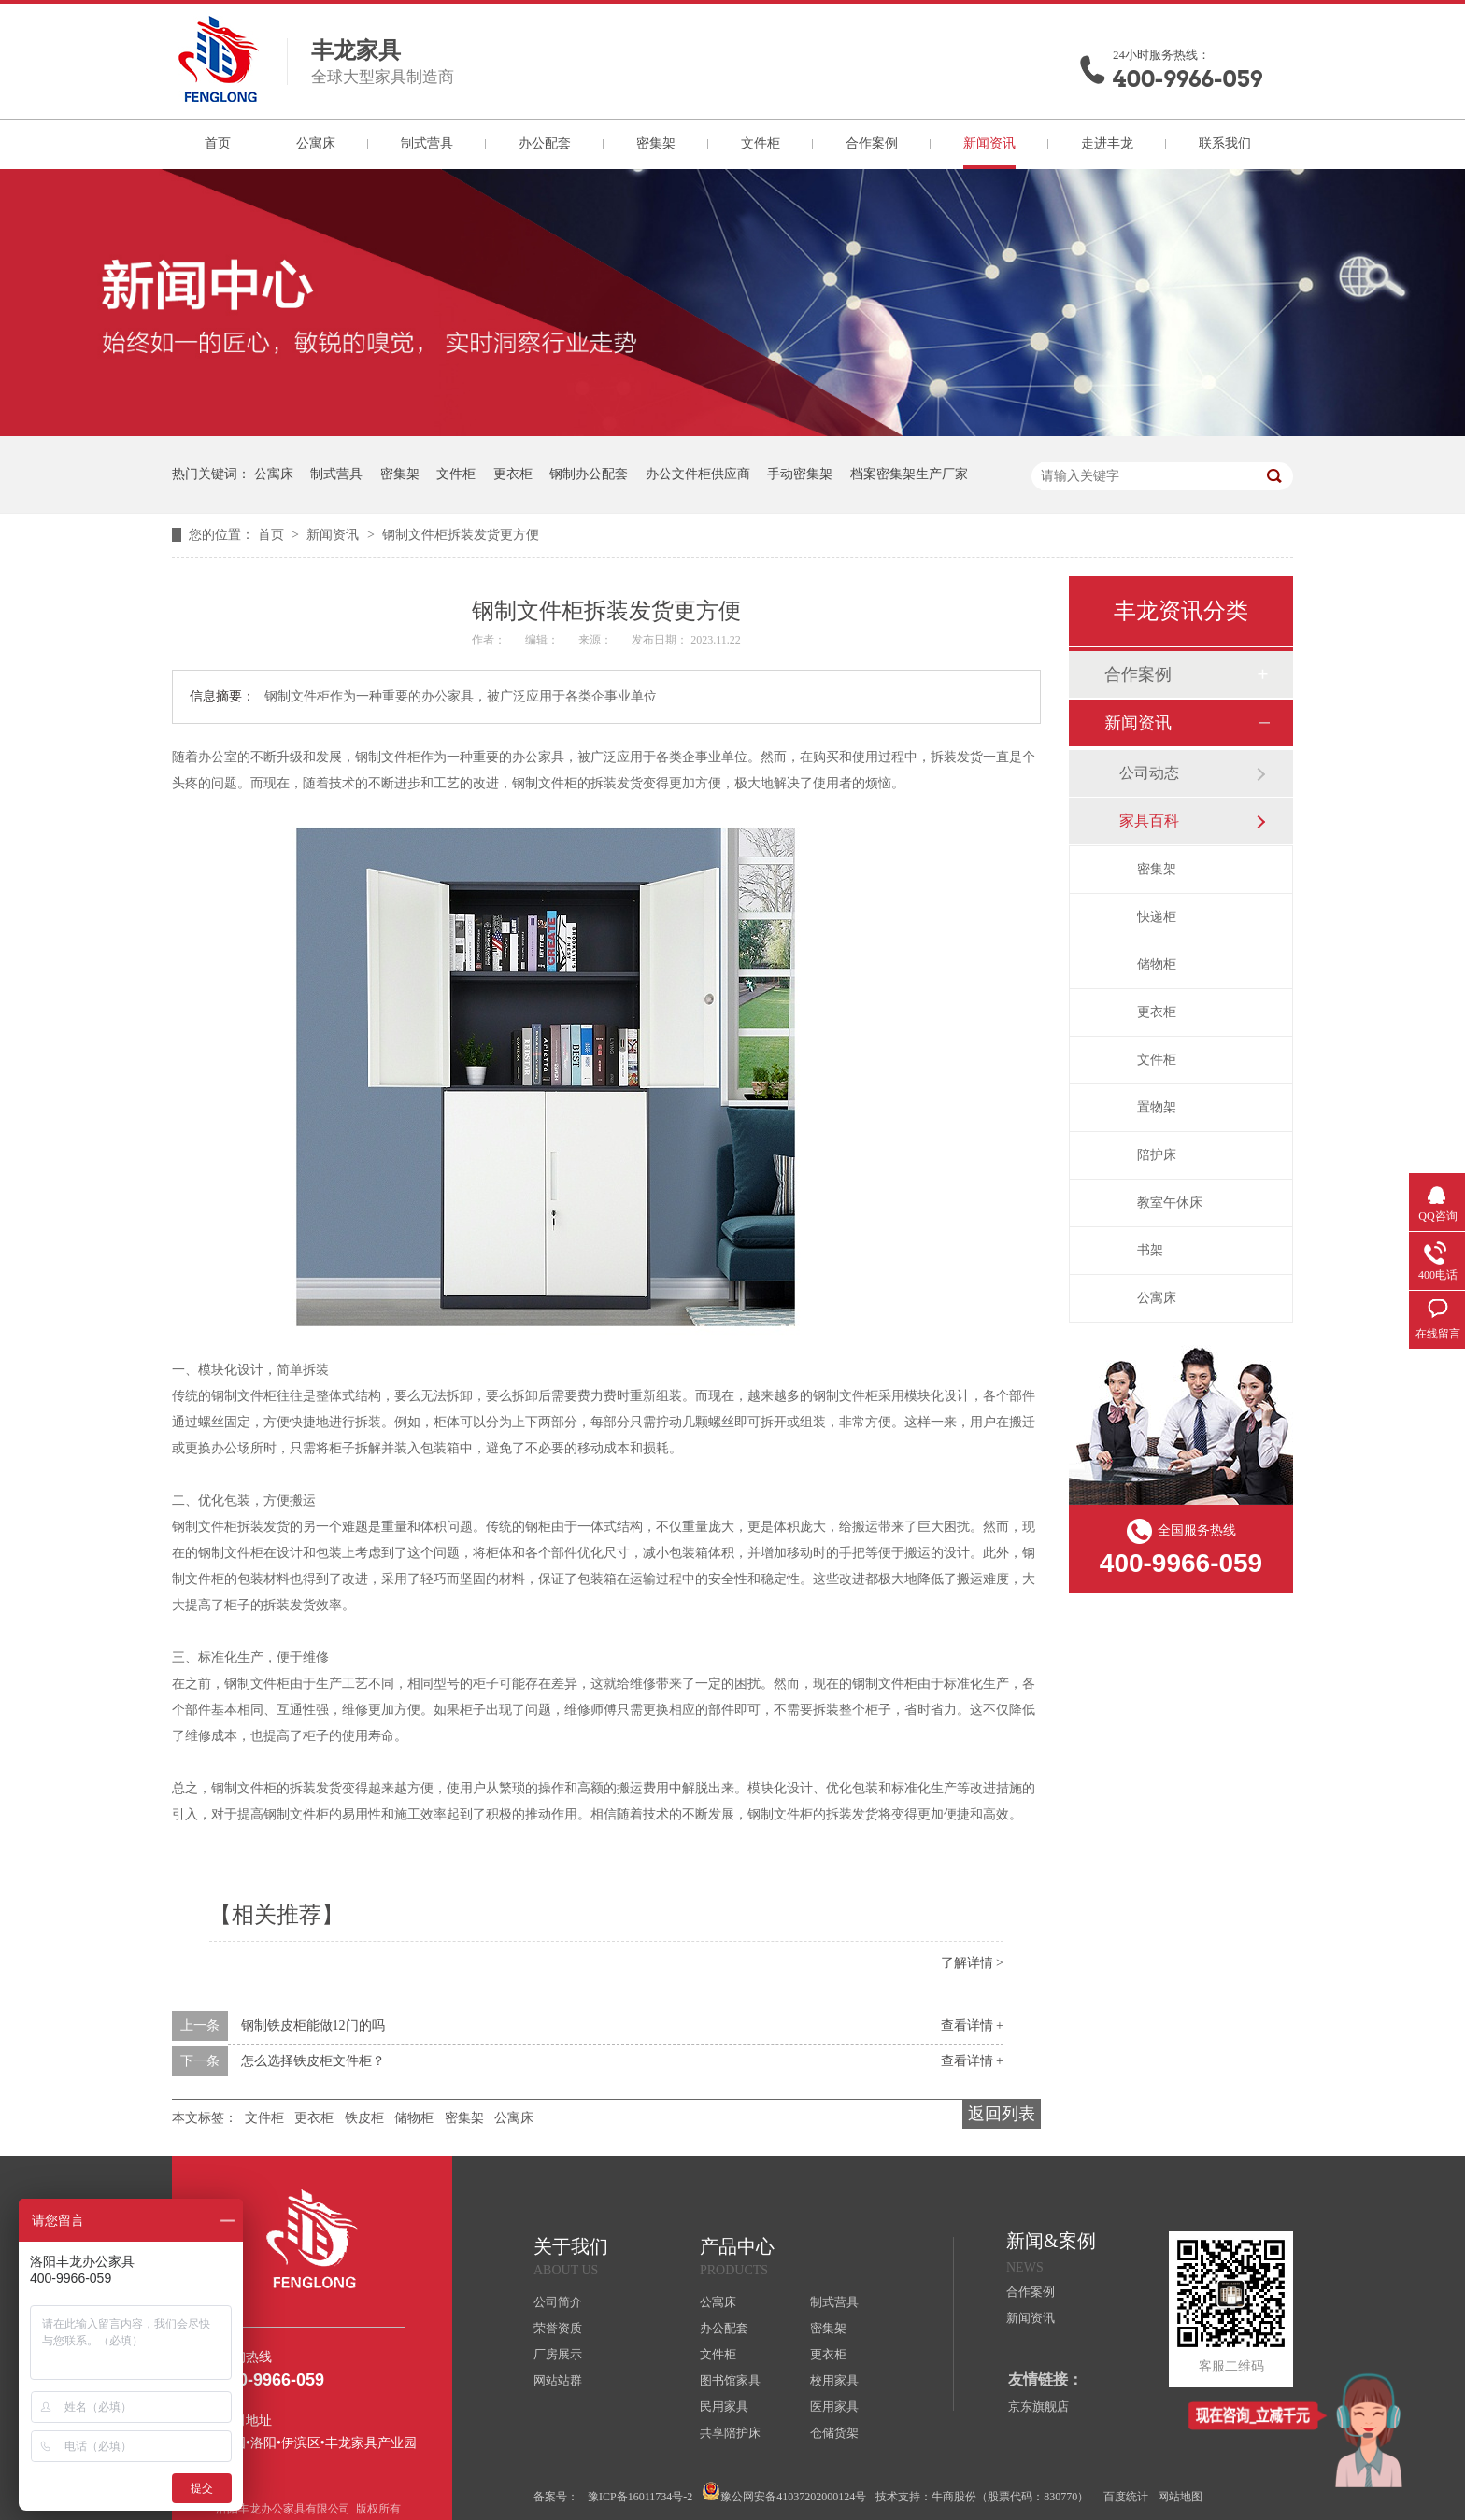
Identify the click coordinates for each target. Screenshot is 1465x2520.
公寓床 (315, 143)
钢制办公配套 (588, 474)
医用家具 (834, 2407)
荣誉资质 (557, 2328)
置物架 (1156, 1107)
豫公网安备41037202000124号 (784, 2492)
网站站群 (557, 2380)
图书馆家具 (730, 2380)
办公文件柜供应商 (698, 474)
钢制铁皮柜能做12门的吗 (313, 2025)
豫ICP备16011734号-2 (640, 2496)
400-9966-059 (1187, 78)
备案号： (555, 2496)
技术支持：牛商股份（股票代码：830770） (981, 2496)
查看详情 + (972, 2025)
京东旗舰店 (1038, 2407)
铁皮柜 (364, 2118)
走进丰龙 (1107, 143)
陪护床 (1156, 1155)
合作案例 (872, 143)
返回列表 (1001, 2113)
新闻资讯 (989, 143)
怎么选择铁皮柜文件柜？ (313, 2061)
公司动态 (1149, 773)
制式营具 (427, 143)
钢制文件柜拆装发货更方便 (460, 535)
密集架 (656, 143)
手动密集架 (799, 474)
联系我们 (1225, 143)
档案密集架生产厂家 (909, 474)
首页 (218, 143)
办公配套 (545, 143)
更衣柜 (513, 474)
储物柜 (414, 2118)
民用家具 (724, 2407)
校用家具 (834, 2380)
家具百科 (1149, 820)
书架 (1150, 1250)
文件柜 (760, 143)
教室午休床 (1169, 1203)
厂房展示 (557, 2354)
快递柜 (1156, 917)
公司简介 (557, 2302)
